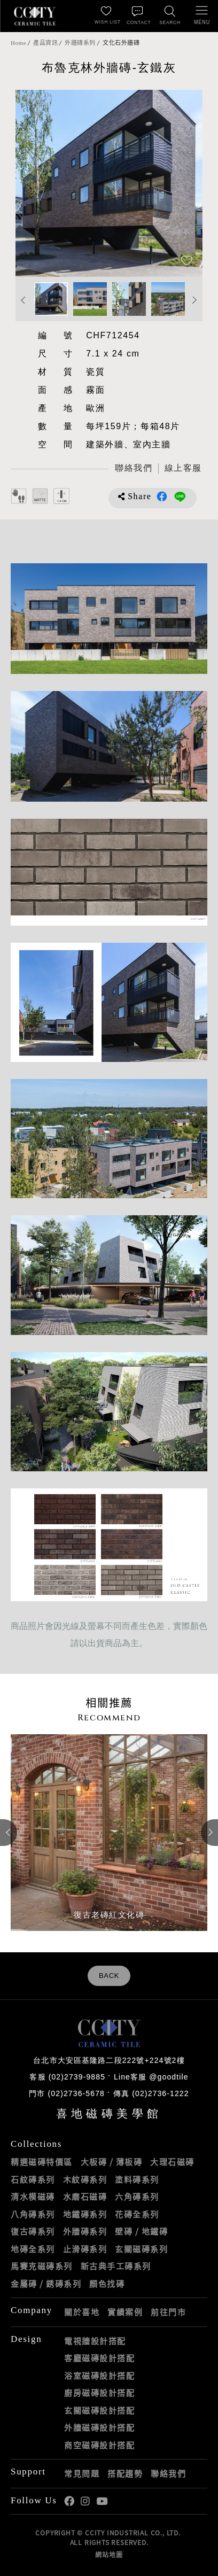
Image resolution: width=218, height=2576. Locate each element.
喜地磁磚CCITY (34, 16)
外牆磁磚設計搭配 (99, 2427)
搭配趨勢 (125, 2473)
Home (18, 43)
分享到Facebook (162, 496)
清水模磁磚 (33, 2196)
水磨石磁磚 (85, 2196)
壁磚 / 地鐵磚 (141, 2231)
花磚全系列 (137, 2214)
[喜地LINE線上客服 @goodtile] (182, 469)
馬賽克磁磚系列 (42, 2266)
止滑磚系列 (85, 2249)
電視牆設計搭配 (95, 2341)
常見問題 (81, 2473)
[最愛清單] (106, 16)
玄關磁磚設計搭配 (99, 2410)
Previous (23, 300)
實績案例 (125, 2312)
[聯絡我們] (138, 16)
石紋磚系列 (33, 2179)
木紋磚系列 (85, 2179)
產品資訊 (45, 43)
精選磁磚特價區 (42, 2162)
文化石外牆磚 (121, 43)
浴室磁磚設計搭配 (99, 2375)
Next (194, 300)
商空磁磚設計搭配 (99, 2445)
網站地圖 (108, 2554)
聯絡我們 (168, 2473)
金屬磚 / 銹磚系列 (46, 2284)
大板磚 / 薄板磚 (112, 2162)
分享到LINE (180, 496)
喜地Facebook (69, 2501)
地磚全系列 (33, 2249)
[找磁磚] (170, 16)
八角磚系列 (33, 2214)
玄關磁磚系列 (141, 2249)
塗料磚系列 (137, 2179)
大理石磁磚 (172, 2162)
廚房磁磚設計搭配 (99, 2393)
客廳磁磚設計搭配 (99, 2358)
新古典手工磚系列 (116, 2266)
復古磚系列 (33, 2231)
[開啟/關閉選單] (202, 16)
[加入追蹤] (187, 262)
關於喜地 (81, 2312)
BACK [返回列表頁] (109, 1976)
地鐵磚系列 (85, 2214)
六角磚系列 (137, 2196)
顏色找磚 (106, 2284)
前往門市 (168, 2312)
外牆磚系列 (80, 43)
